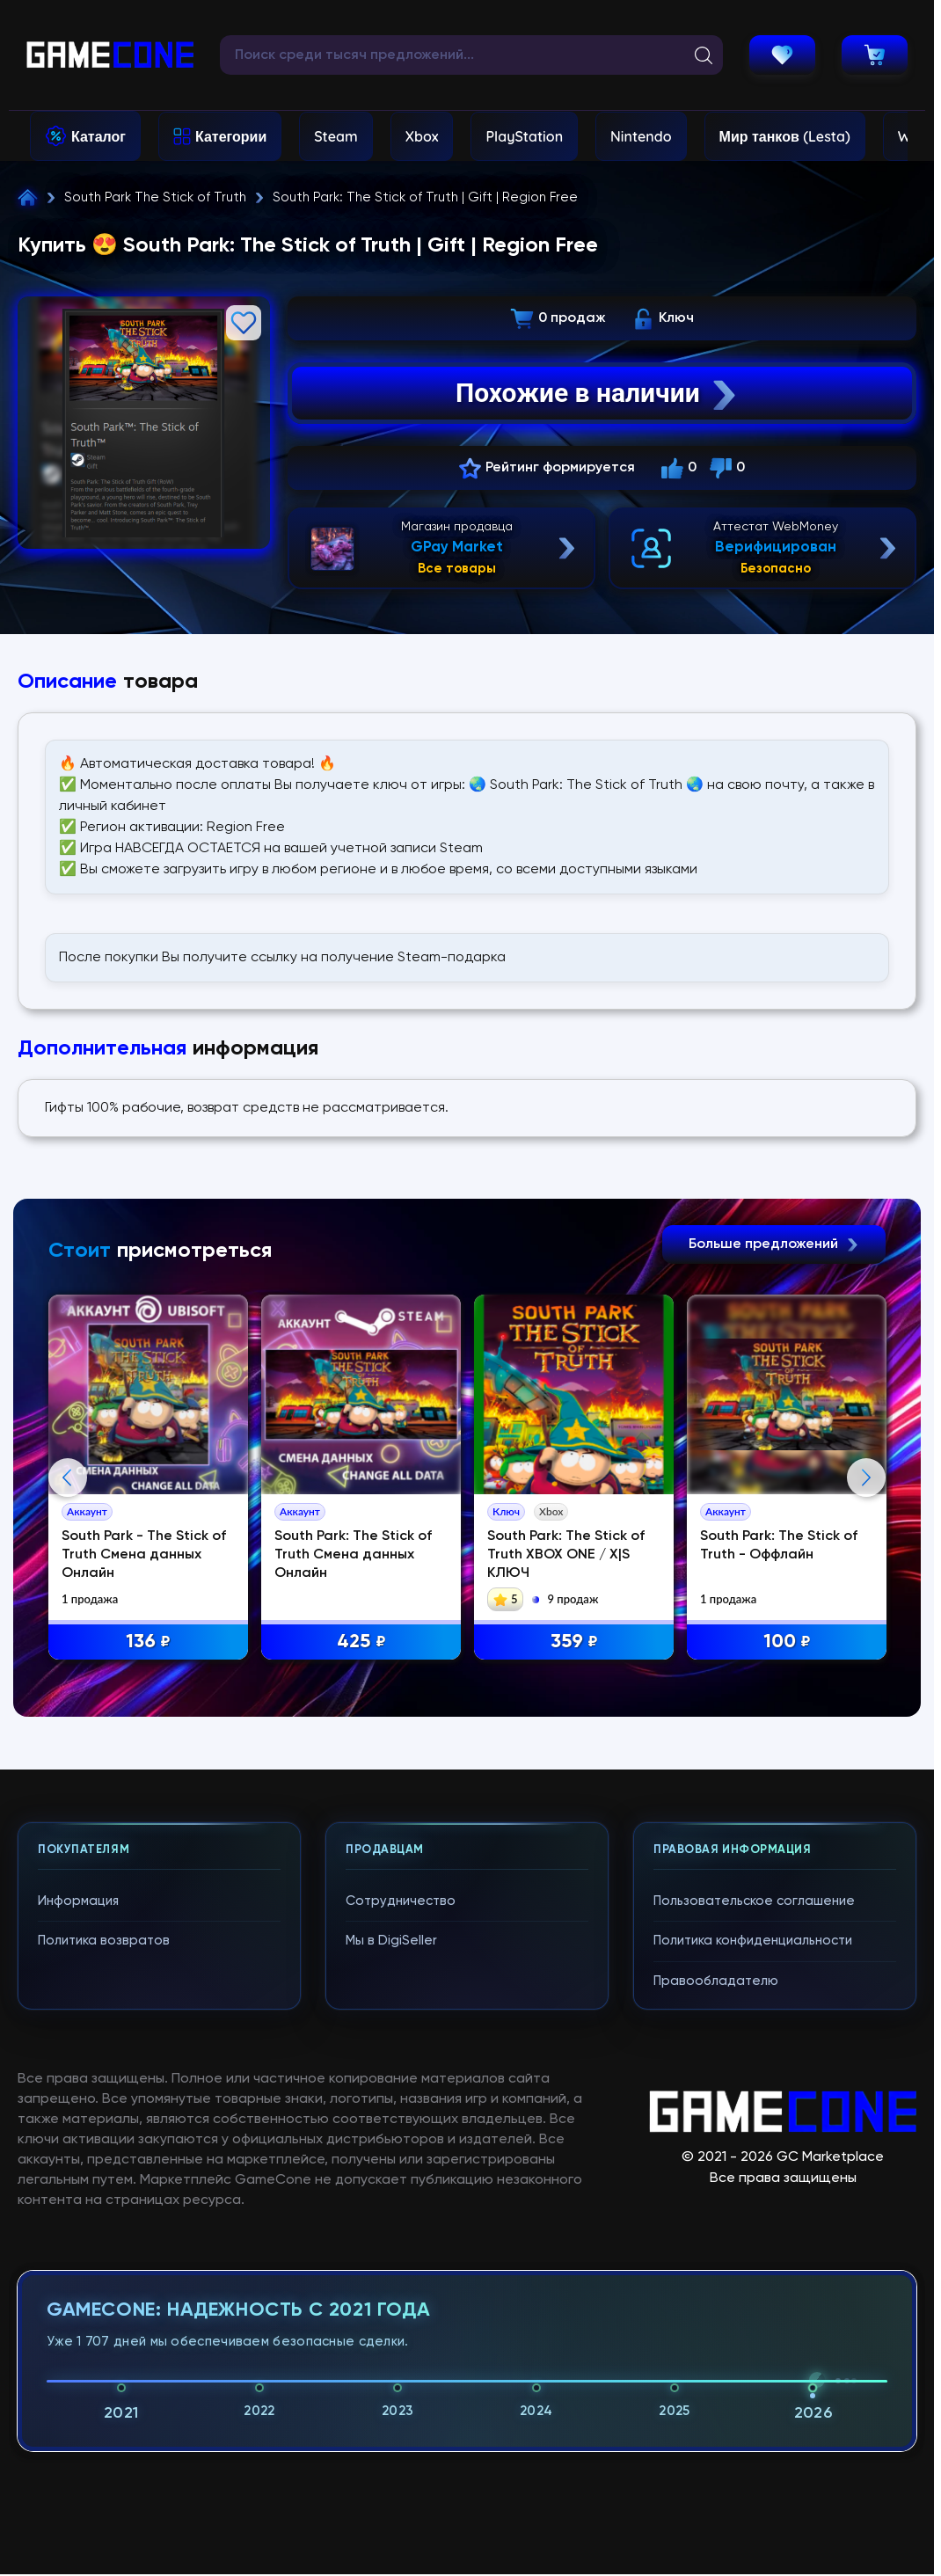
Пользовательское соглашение (754, 2266)
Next (866, 1659)
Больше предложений (774, 1244)
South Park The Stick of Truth (155, 197)
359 (574, 1642)
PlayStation (524, 136)
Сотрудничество (401, 2266)
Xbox (422, 136)
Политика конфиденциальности (752, 2305)
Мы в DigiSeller (391, 2305)
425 (361, 1642)
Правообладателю (715, 2346)
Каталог (98, 136)
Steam (335, 136)
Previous (67, 1659)
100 (787, 1642)
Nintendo (641, 136)
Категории (230, 136)
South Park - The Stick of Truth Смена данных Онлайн (144, 1554)
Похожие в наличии (598, 393)
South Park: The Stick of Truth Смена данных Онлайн (353, 1554)
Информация (78, 2266)
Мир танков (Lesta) (784, 136)
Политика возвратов (104, 2305)
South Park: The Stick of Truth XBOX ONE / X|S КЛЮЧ (566, 1554)
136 (148, 1642)
